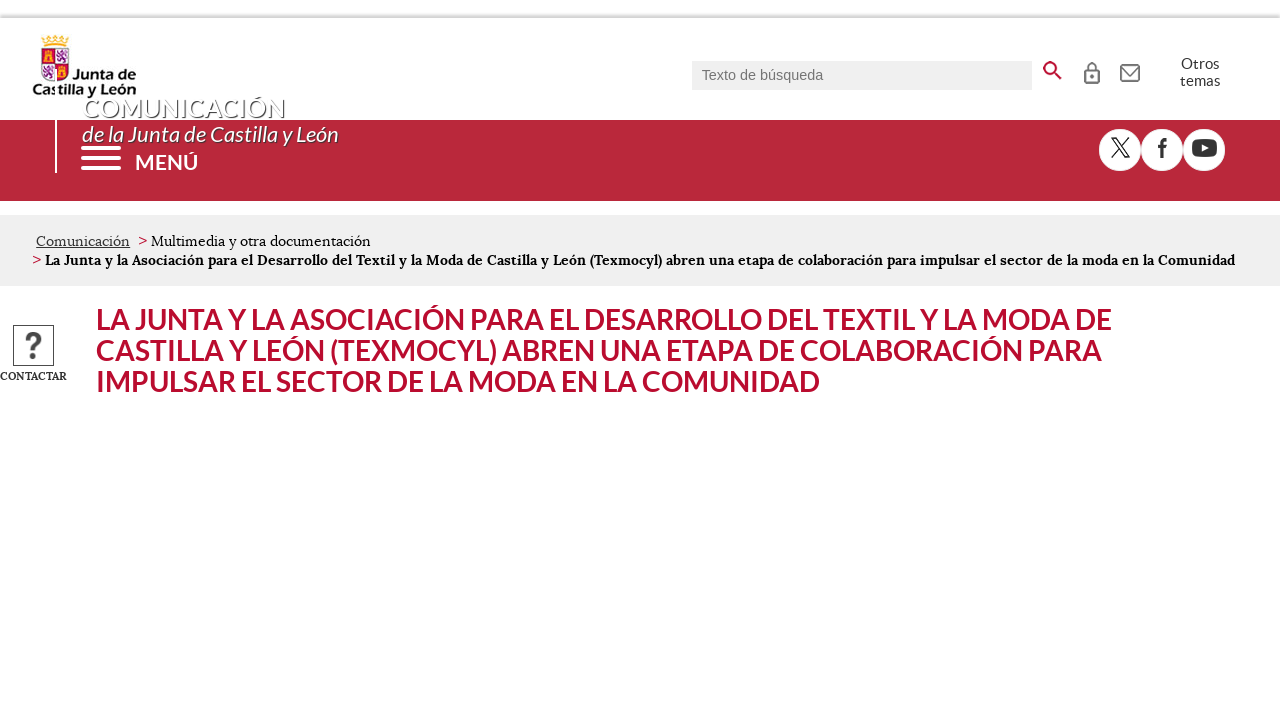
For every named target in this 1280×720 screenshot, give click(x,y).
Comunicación (83, 241)
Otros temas (1200, 72)
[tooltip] (1091, 70)
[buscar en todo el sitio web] (1052, 67)
